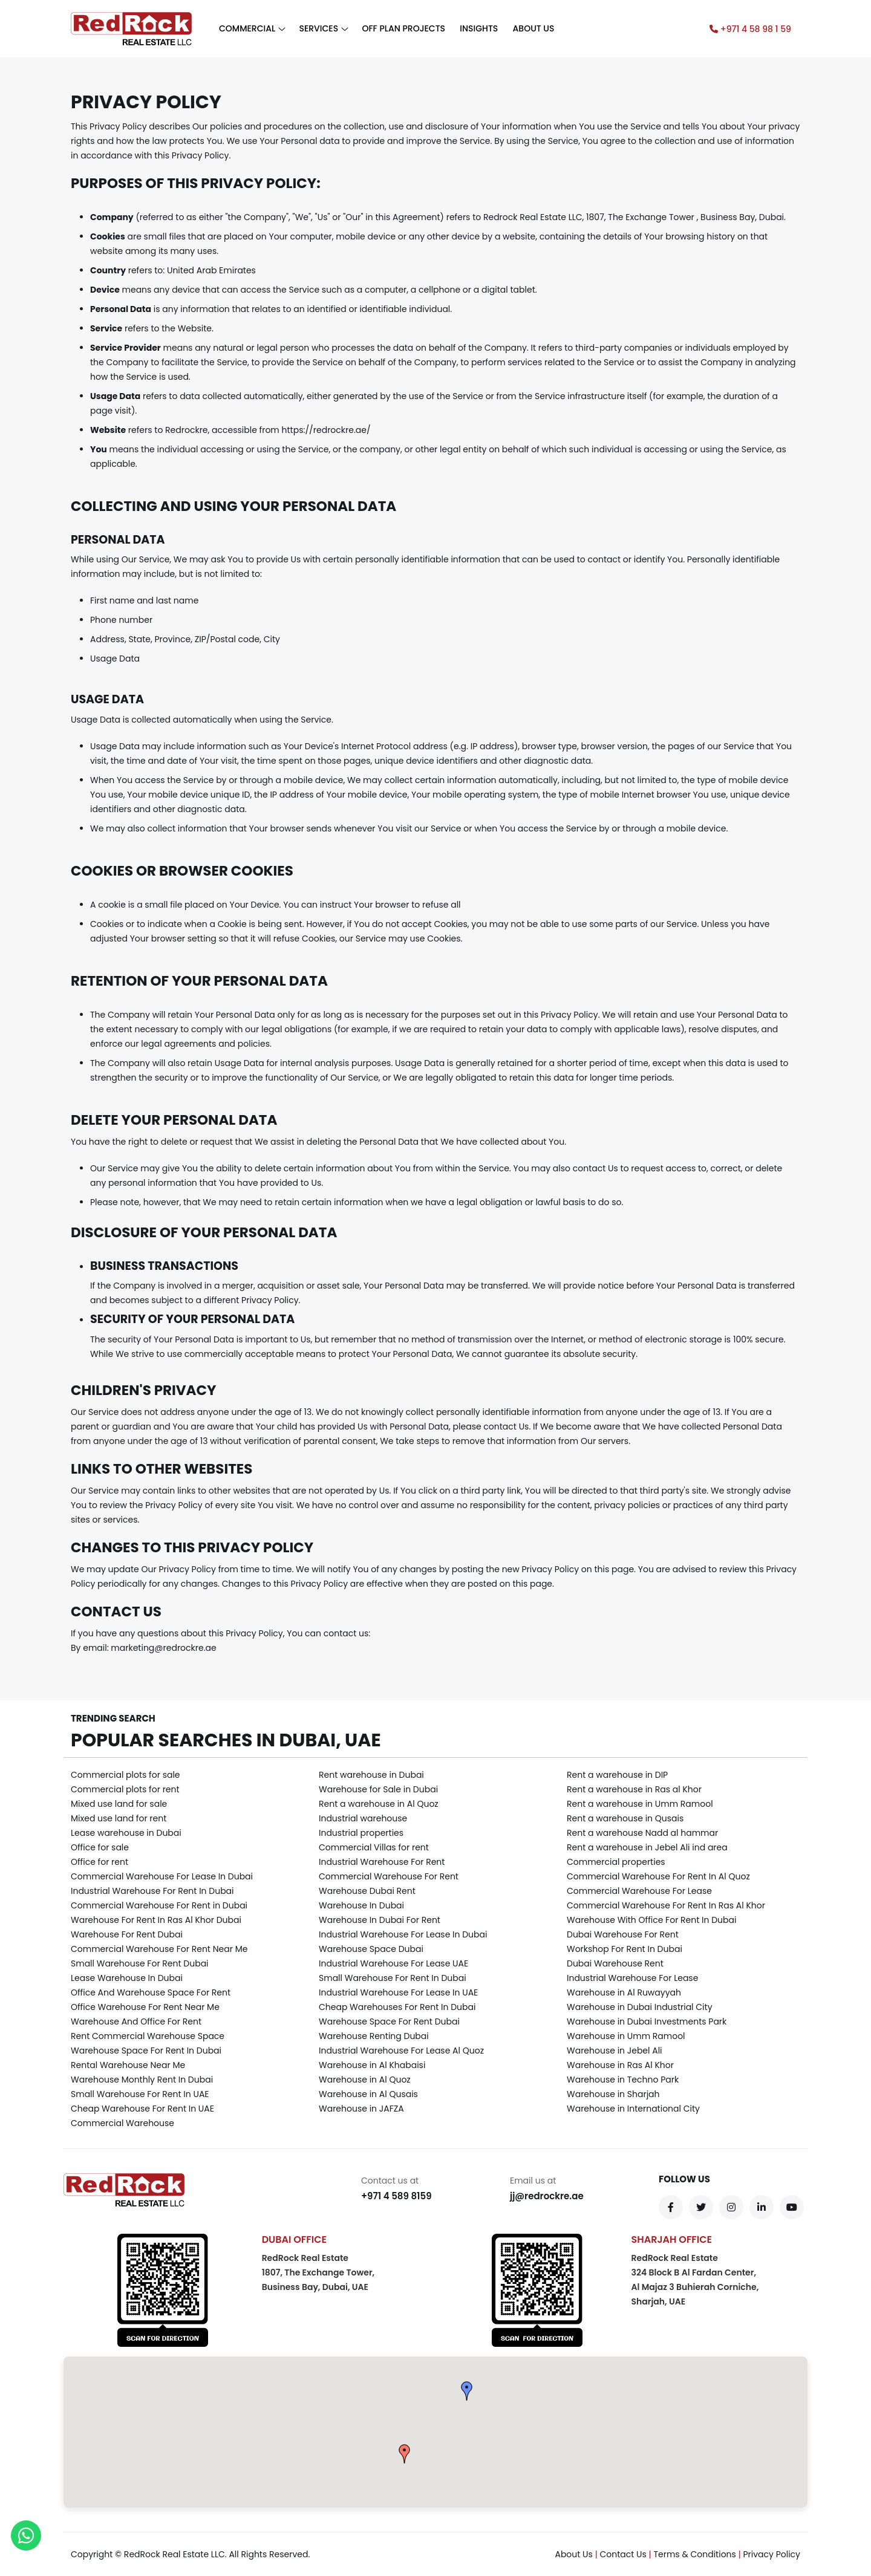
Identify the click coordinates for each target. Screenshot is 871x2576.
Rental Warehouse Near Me (128, 2065)
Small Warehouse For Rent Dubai (140, 1963)
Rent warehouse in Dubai (371, 1775)
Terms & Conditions (694, 2554)
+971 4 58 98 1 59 (750, 29)
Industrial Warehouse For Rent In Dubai (152, 1891)
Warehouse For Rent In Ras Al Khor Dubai (156, 1920)
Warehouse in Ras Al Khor (620, 2065)
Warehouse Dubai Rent (367, 1891)
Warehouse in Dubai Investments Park (646, 2021)
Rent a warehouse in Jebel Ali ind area (647, 1847)
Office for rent (99, 1862)
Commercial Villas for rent (374, 1847)
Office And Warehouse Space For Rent (150, 1992)
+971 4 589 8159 (396, 2196)
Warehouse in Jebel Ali (614, 2050)
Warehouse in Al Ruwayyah (624, 1992)
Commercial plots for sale (125, 1775)
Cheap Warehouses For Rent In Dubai (397, 2007)
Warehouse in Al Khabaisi (372, 2065)
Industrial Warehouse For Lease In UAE (398, 1992)
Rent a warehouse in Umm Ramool (640, 1804)
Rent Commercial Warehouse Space (147, 2036)
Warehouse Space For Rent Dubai (389, 2021)
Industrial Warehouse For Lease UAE (393, 1963)
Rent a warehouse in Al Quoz (379, 1804)
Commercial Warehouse (122, 2123)
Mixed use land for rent (118, 1818)
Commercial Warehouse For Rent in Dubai (159, 1905)
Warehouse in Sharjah (613, 2094)
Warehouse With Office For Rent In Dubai (651, 1920)
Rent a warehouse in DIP (617, 1775)
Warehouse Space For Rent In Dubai (146, 2050)
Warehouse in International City (633, 2109)
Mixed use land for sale (119, 1804)
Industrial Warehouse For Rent (382, 1862)
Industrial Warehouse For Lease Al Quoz (401, 2050)
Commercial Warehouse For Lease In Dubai (162, 1876)
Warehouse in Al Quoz (365, 2079)
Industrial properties (361, 1833)
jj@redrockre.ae (547, 2196)
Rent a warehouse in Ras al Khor (634, 1789)
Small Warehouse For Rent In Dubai (392, 1978)
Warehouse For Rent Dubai (127, 1934)
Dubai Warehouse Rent (615, 1963)
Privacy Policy (771, 2554)
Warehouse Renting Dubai (374, 2036)
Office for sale (100, 1847)
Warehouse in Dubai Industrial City (640, 2007)
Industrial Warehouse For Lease (632, 1978)
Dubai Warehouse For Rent (623, 1934)
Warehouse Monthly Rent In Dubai (142, 2079)
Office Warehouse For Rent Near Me (145, 2007)
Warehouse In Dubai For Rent (379, 1920)
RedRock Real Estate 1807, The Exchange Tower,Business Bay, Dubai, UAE (318, 2272)
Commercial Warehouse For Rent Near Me (159, 1949)
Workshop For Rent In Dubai (624, 1949)
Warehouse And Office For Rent (136, 2021)
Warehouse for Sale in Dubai (378, 1789)
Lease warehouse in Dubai (126, 1833)
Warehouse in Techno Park (623, 2079)
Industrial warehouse (363, 1818)
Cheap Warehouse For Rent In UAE (142, 2109)
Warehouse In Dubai (361, 1905)
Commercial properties (616, 1862)
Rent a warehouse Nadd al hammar (642, 1833)
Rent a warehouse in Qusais (625, 1818)
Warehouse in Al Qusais (368, 2094)
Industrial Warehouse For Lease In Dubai (403, 1934)
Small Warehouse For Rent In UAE (140, 2094)
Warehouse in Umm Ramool (626, 2036)
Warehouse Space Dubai (371, 1949)
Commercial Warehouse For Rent (388, 1876)
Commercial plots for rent (125, 1789)
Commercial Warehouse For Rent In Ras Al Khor (666, 1905)
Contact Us (622, 2554)
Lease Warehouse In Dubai (127, 1978)
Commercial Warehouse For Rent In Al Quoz (658, 1876)
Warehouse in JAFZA (361, 2109)
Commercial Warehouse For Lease (639, 1891)
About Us (573, 2554)
